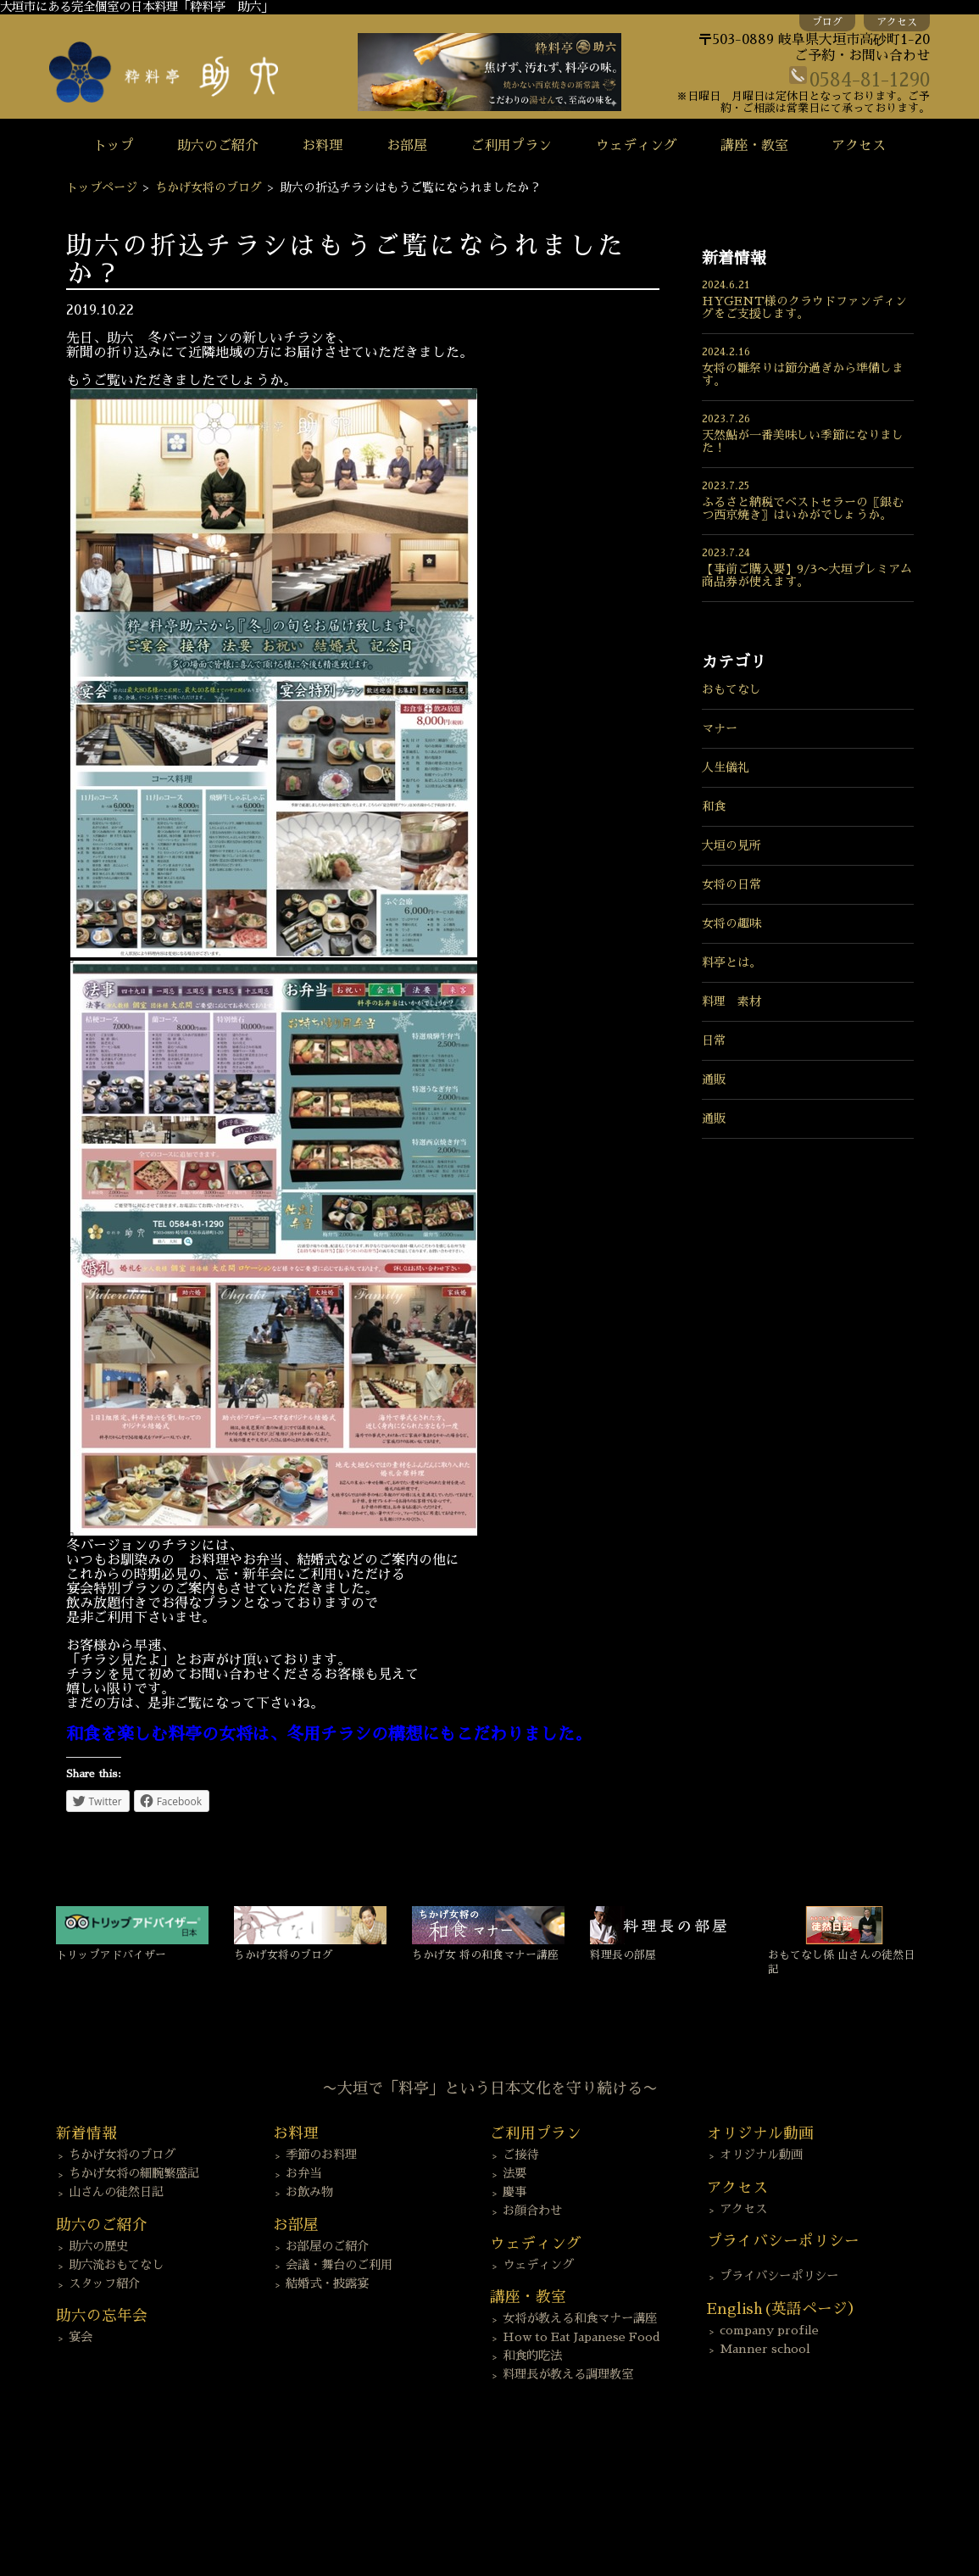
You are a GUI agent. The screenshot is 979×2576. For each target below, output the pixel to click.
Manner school (765, 2349)
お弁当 (303, 2173)
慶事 (514, 2192)
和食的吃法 (532, 2355)
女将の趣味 (731, 923)
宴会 (80, 2337)
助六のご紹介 (218, 146)
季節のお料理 (321, 2155)
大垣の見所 (731, 845)
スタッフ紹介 (104, 2283)
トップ (113, 146)
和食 (714, 806)
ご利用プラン (511, 146)
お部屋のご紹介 (327, 2246)
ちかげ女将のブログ (208, 187)
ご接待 (520, 2155)
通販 (714, 1079)
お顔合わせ (532, 2210)
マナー (719, 728)
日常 (714, 1040)
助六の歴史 (98, 2246)
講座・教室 (754, 146)
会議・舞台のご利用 (339, 2265)
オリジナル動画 (761, 2155)
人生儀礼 (725, 767)
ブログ (827, 22)
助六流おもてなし (116, 2265)
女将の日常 (731, 884)
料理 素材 (731, 1001)
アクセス (896, 22)
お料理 (322, 146)
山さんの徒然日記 (116, 2192)
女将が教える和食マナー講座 (580, 2318)
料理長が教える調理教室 (568, 2374)
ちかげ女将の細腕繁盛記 (134, 2173)
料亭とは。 (731, 962)
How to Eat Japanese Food (581, 2337)
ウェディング (636, 146)
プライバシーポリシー (779, 2276)
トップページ (101, 187)
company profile (769, 2330)
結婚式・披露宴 (327, 2283)
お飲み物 (309, 2192)
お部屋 (407, 146)
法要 (514, 2173)
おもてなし (731, 689)
